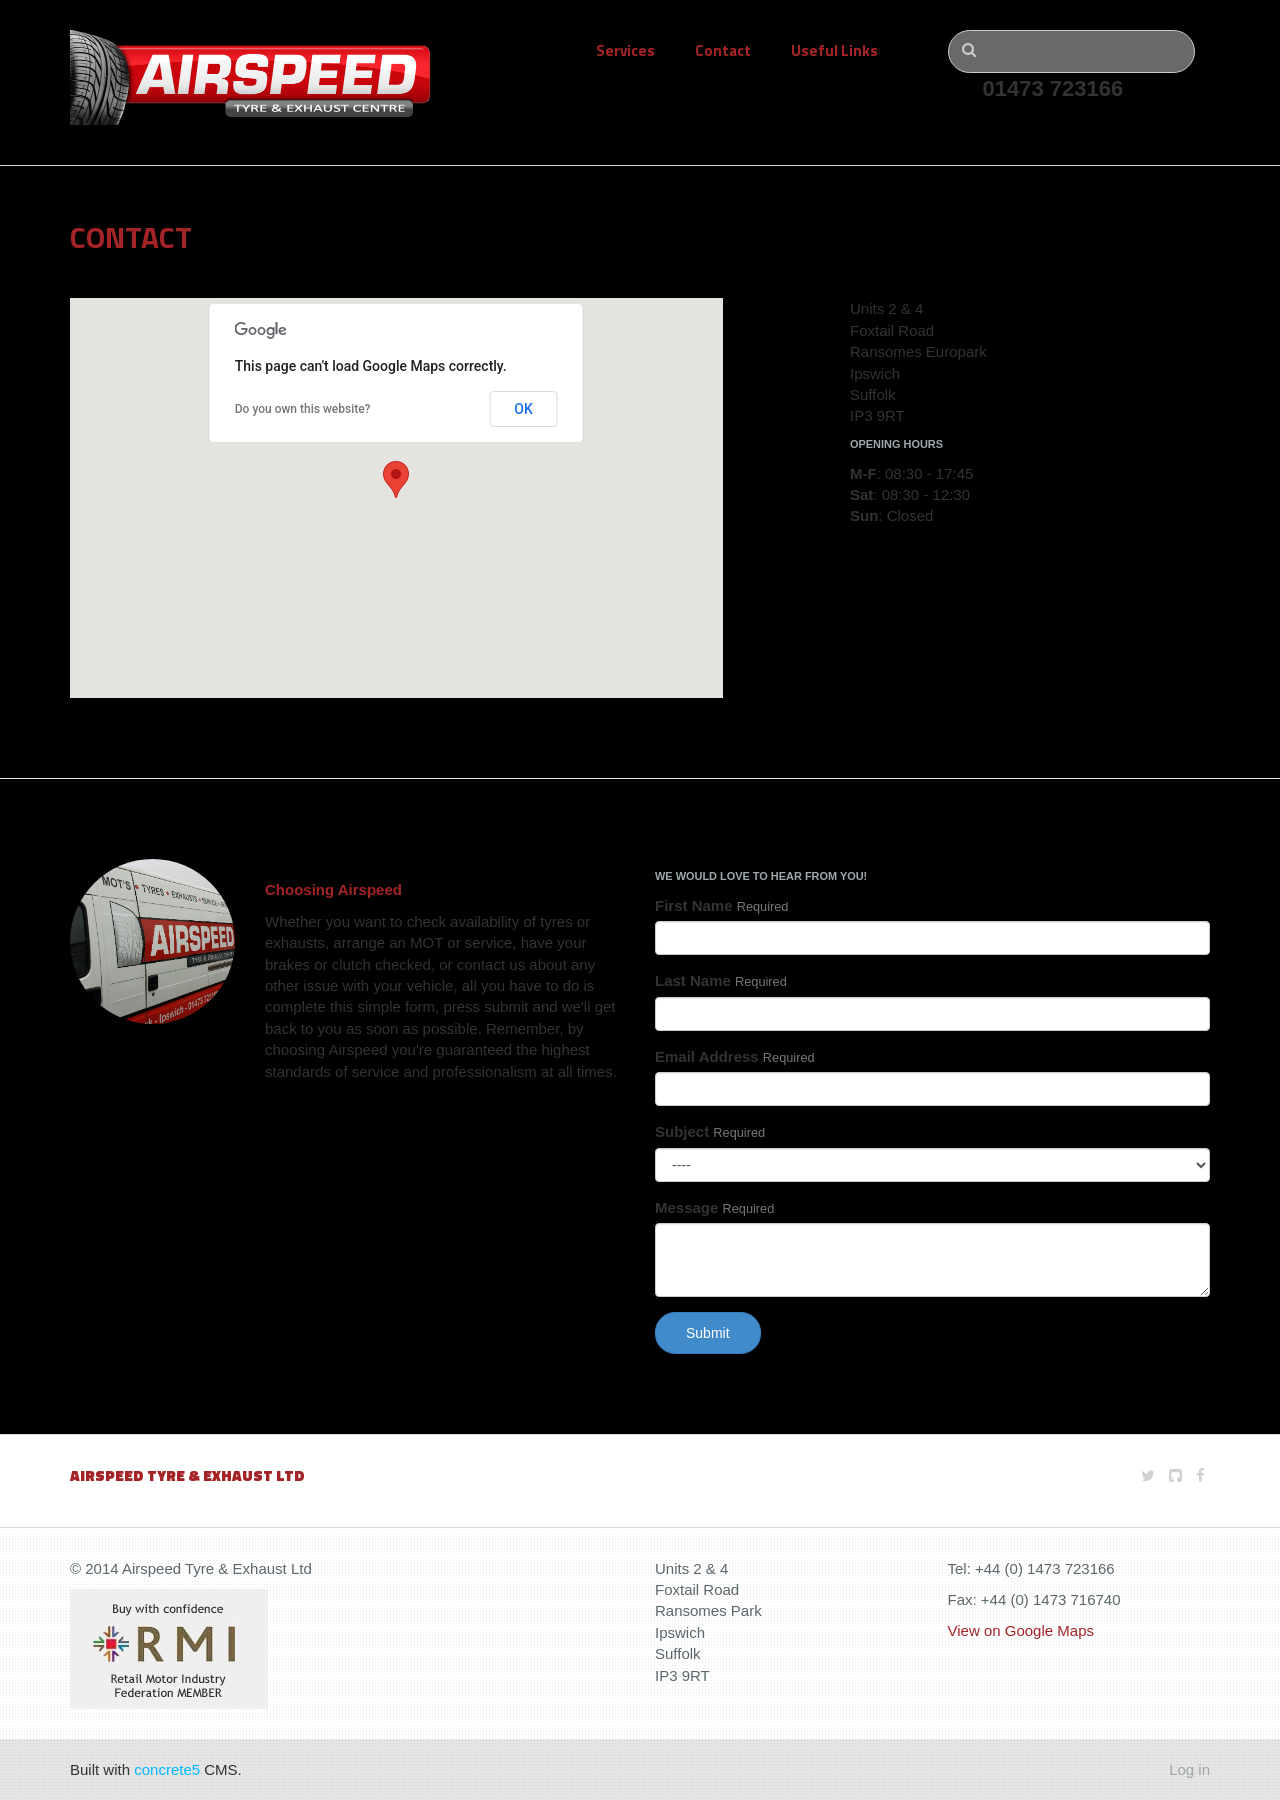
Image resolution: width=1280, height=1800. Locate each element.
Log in (1189, 1769)
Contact (723, 50)
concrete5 (167, 1769)
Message (714, 1207)
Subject (710, 1131)
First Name (721, 905)
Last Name (721, 980)
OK (523, 409)
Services (625, 50)
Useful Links (834, 50)
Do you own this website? (303, 409)
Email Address (735, 1056)
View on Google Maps (1021, 1630)
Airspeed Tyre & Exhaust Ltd (187, 1475)
